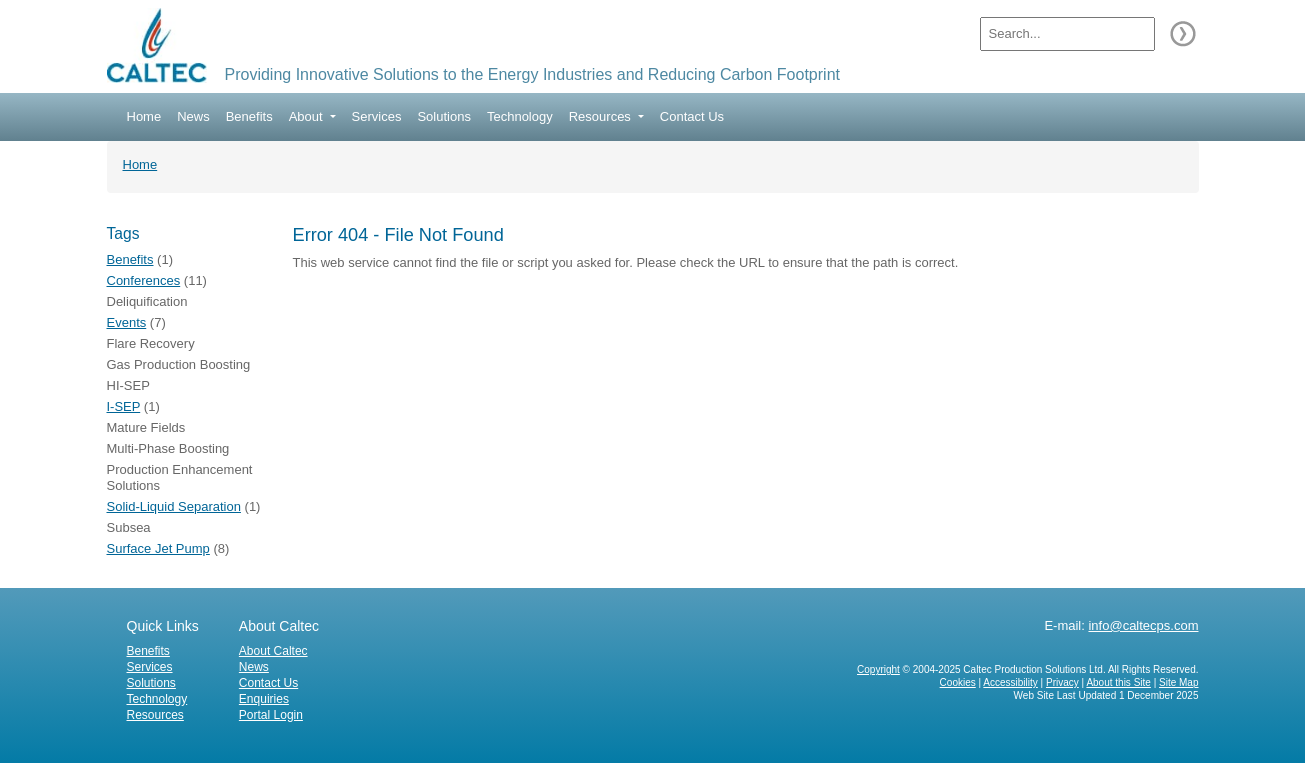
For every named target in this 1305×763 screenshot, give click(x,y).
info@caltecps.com (1143, 625)
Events (127, 322)
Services (377, 116)
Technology (520, 116)
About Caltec (273, 651)
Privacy (1062, 682)
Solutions (443, 116)
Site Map (1178, 682)
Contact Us (692, 116)
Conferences (144, 280)
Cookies (958, 682)
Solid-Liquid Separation (174, 506)
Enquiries (264, 699)
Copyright (878, 669)
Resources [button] (602, 116)
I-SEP (124, 406)
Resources (155, 715)
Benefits (249, 116)
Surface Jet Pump (158, 548)
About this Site (1118, 682)
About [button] (308, 116)
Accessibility (1010, 682)
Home (144, 116)
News (193, 116)
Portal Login (271, 715)
